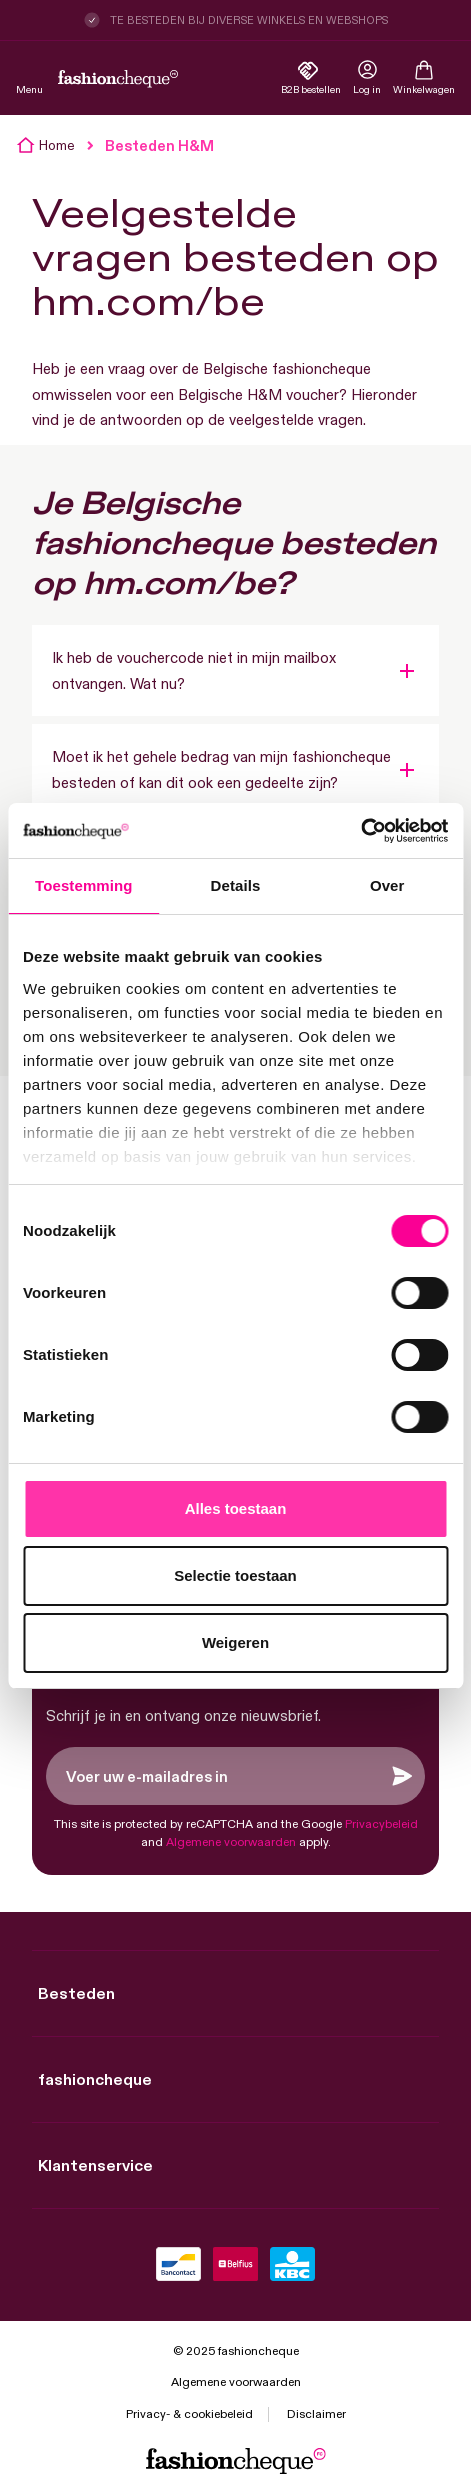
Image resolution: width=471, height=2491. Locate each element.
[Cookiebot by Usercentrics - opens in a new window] (360, 831)
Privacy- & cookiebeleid (189, 2413)
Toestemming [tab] (84, 885)
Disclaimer (316, 2413)
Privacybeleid (381, 1823)
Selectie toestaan (235, 1575)
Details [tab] (236, 885)
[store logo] (118, 79)
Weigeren (235, 1642)
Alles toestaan (236, 1508)
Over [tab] (387, 885)
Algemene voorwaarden (231, 1841)
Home (57, 145)
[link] (367, 79)
